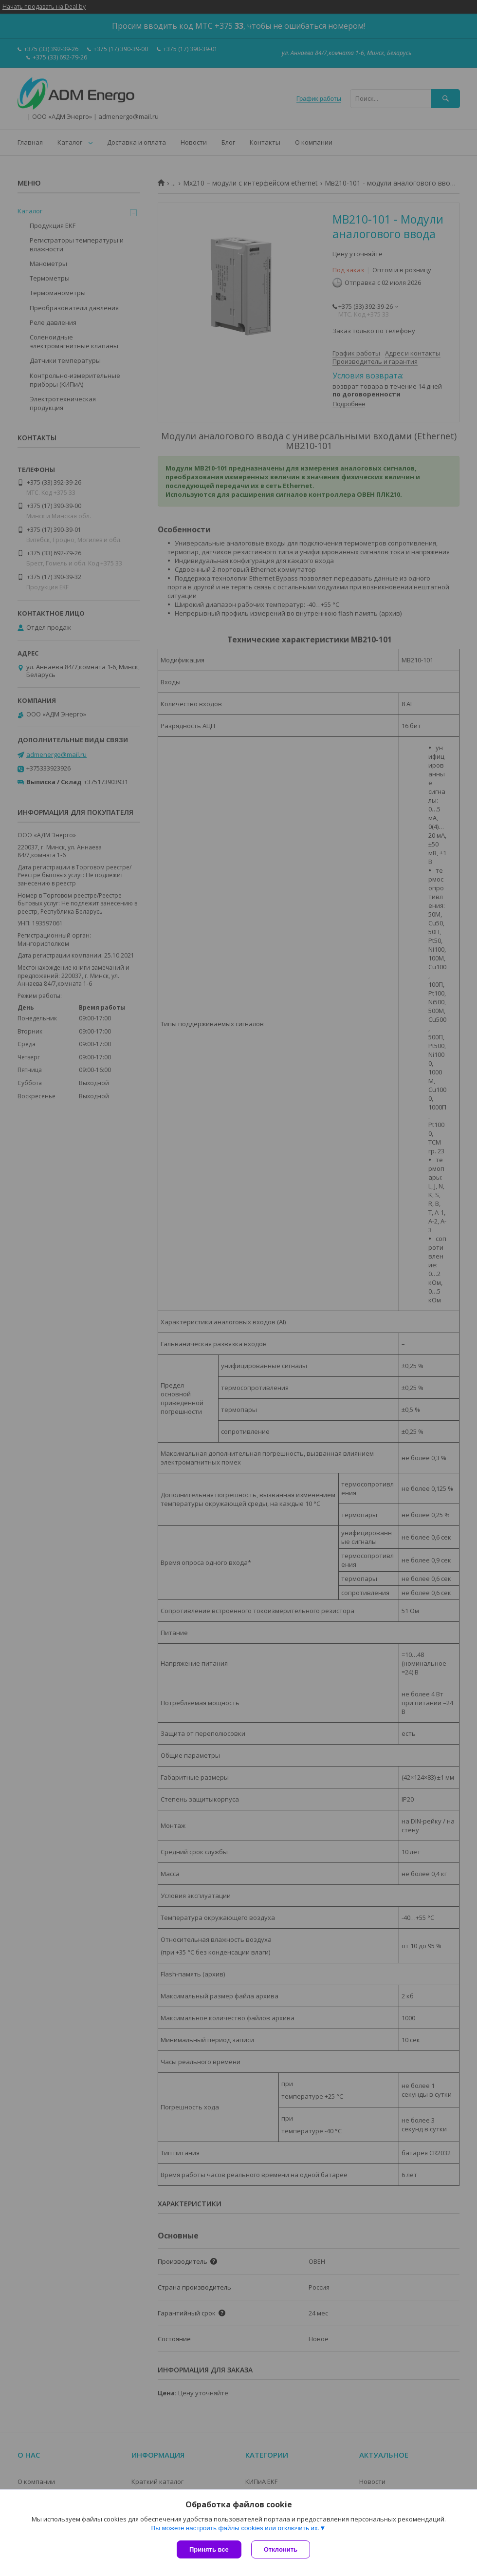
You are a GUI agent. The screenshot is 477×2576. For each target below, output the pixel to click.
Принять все (209, 2549)
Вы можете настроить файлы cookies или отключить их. (235, 2528)
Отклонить (280, 2549)
